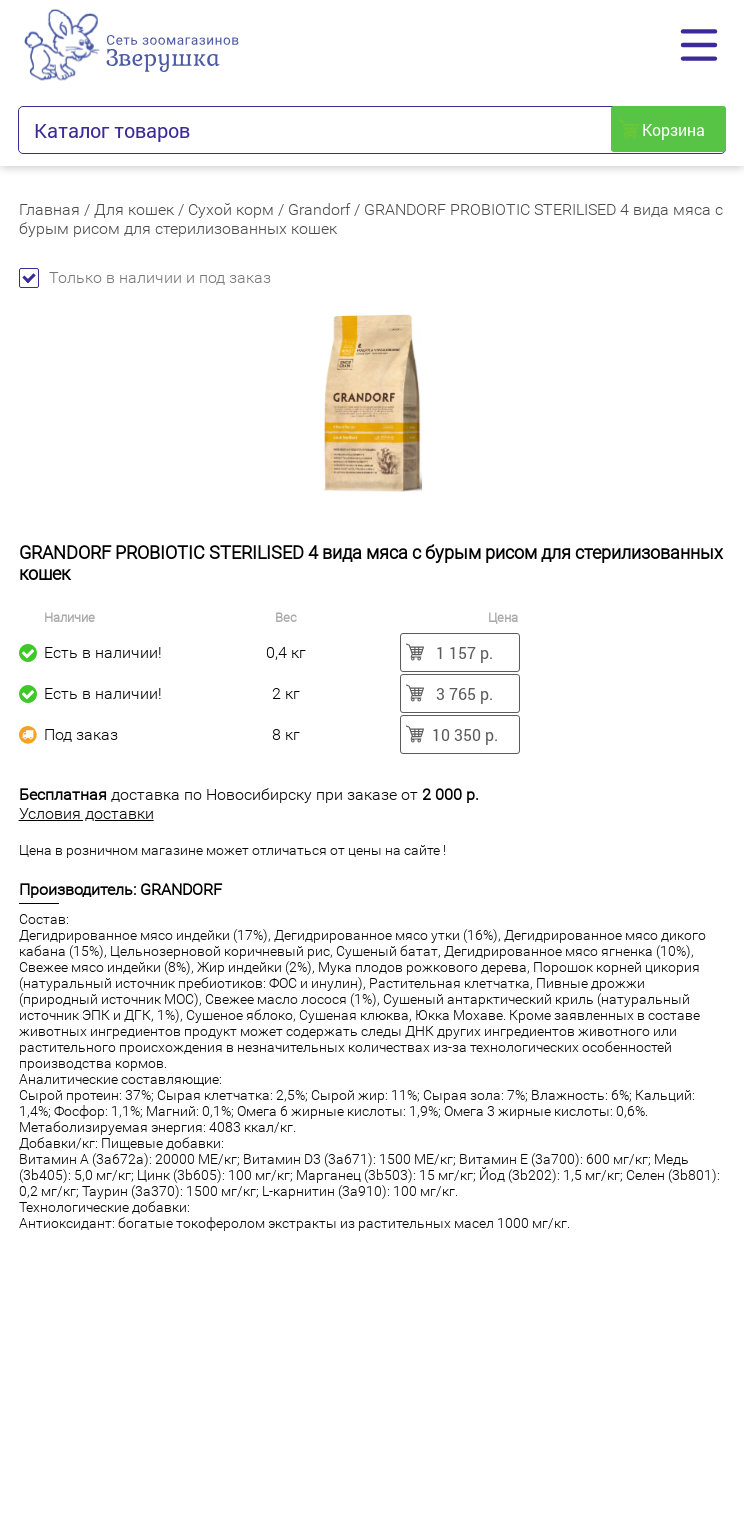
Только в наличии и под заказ (145, 277)
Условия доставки (86, 813)
